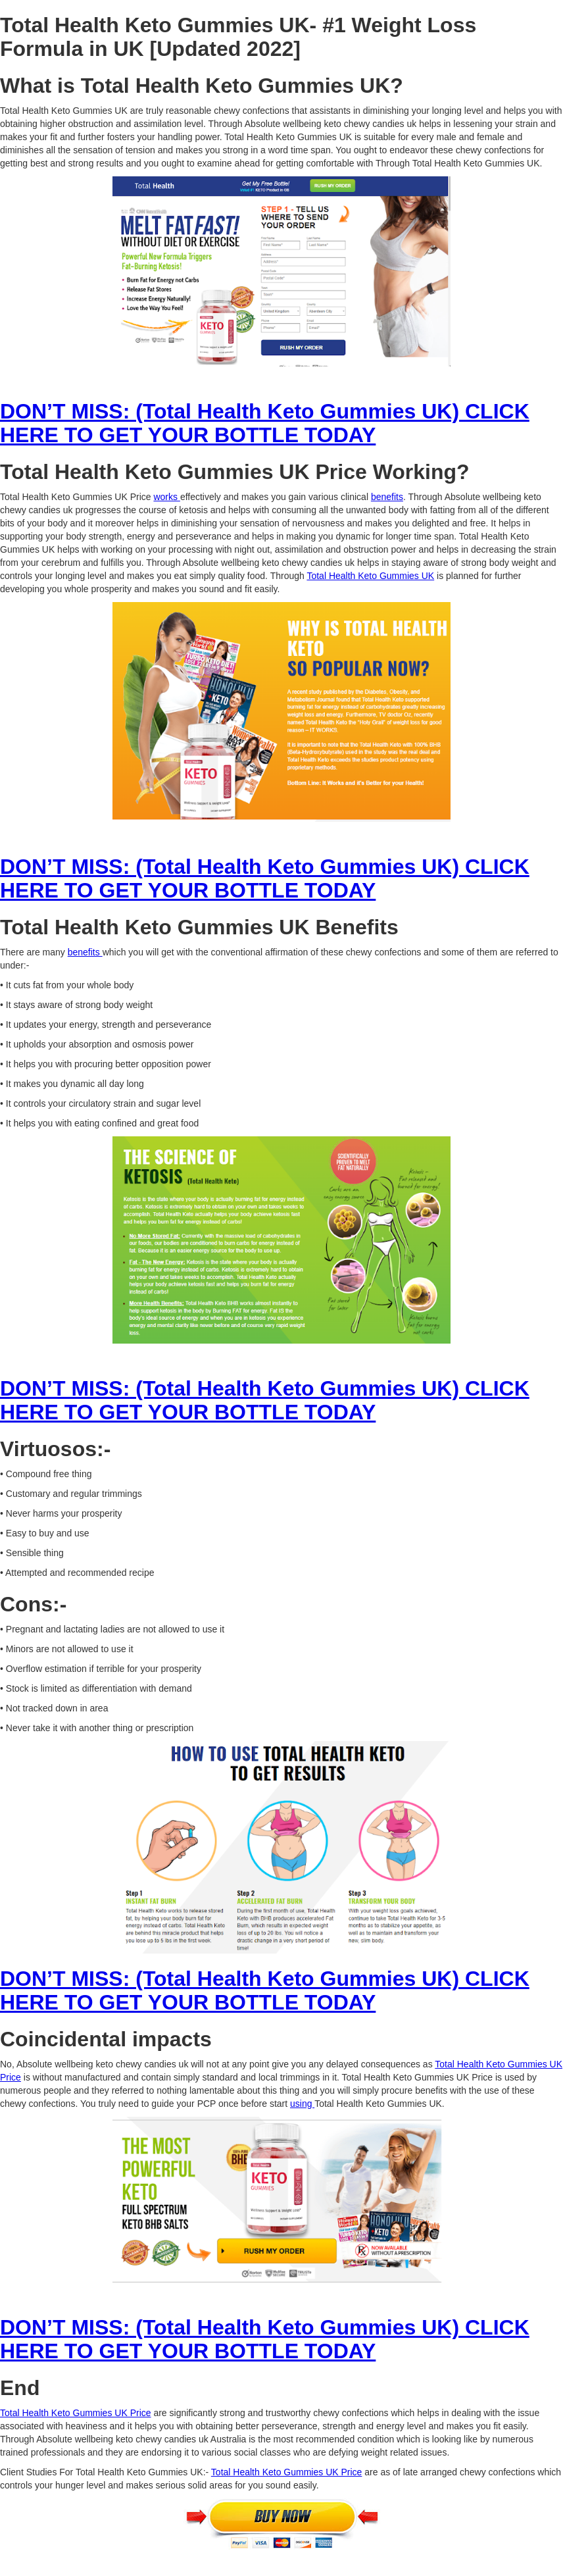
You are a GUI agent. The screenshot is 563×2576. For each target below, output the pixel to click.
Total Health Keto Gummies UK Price (75, 2413)
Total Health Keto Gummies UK (370, 575)
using (302, 2103)
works (166, 497)
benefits (387, 497)
